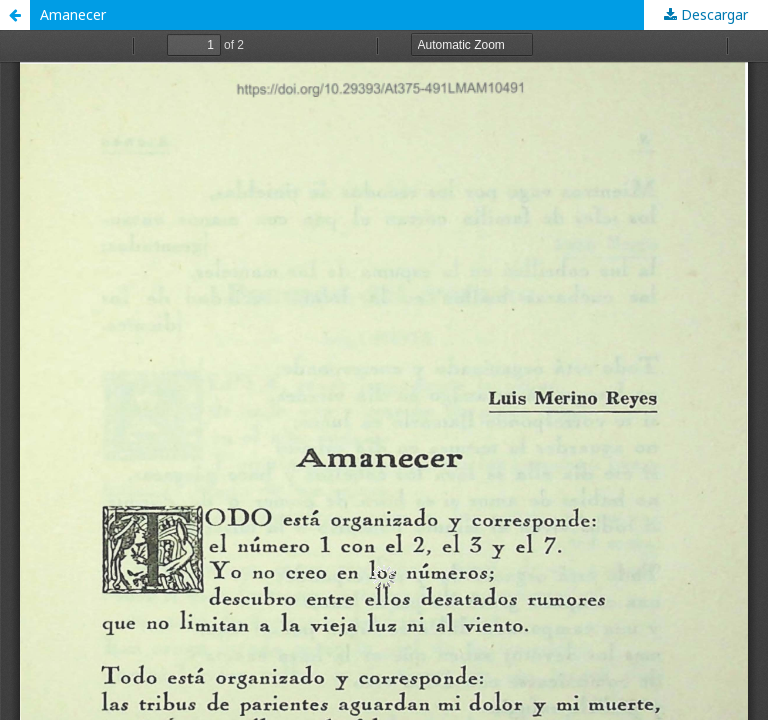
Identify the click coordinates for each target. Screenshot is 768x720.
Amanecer (73, 14)
